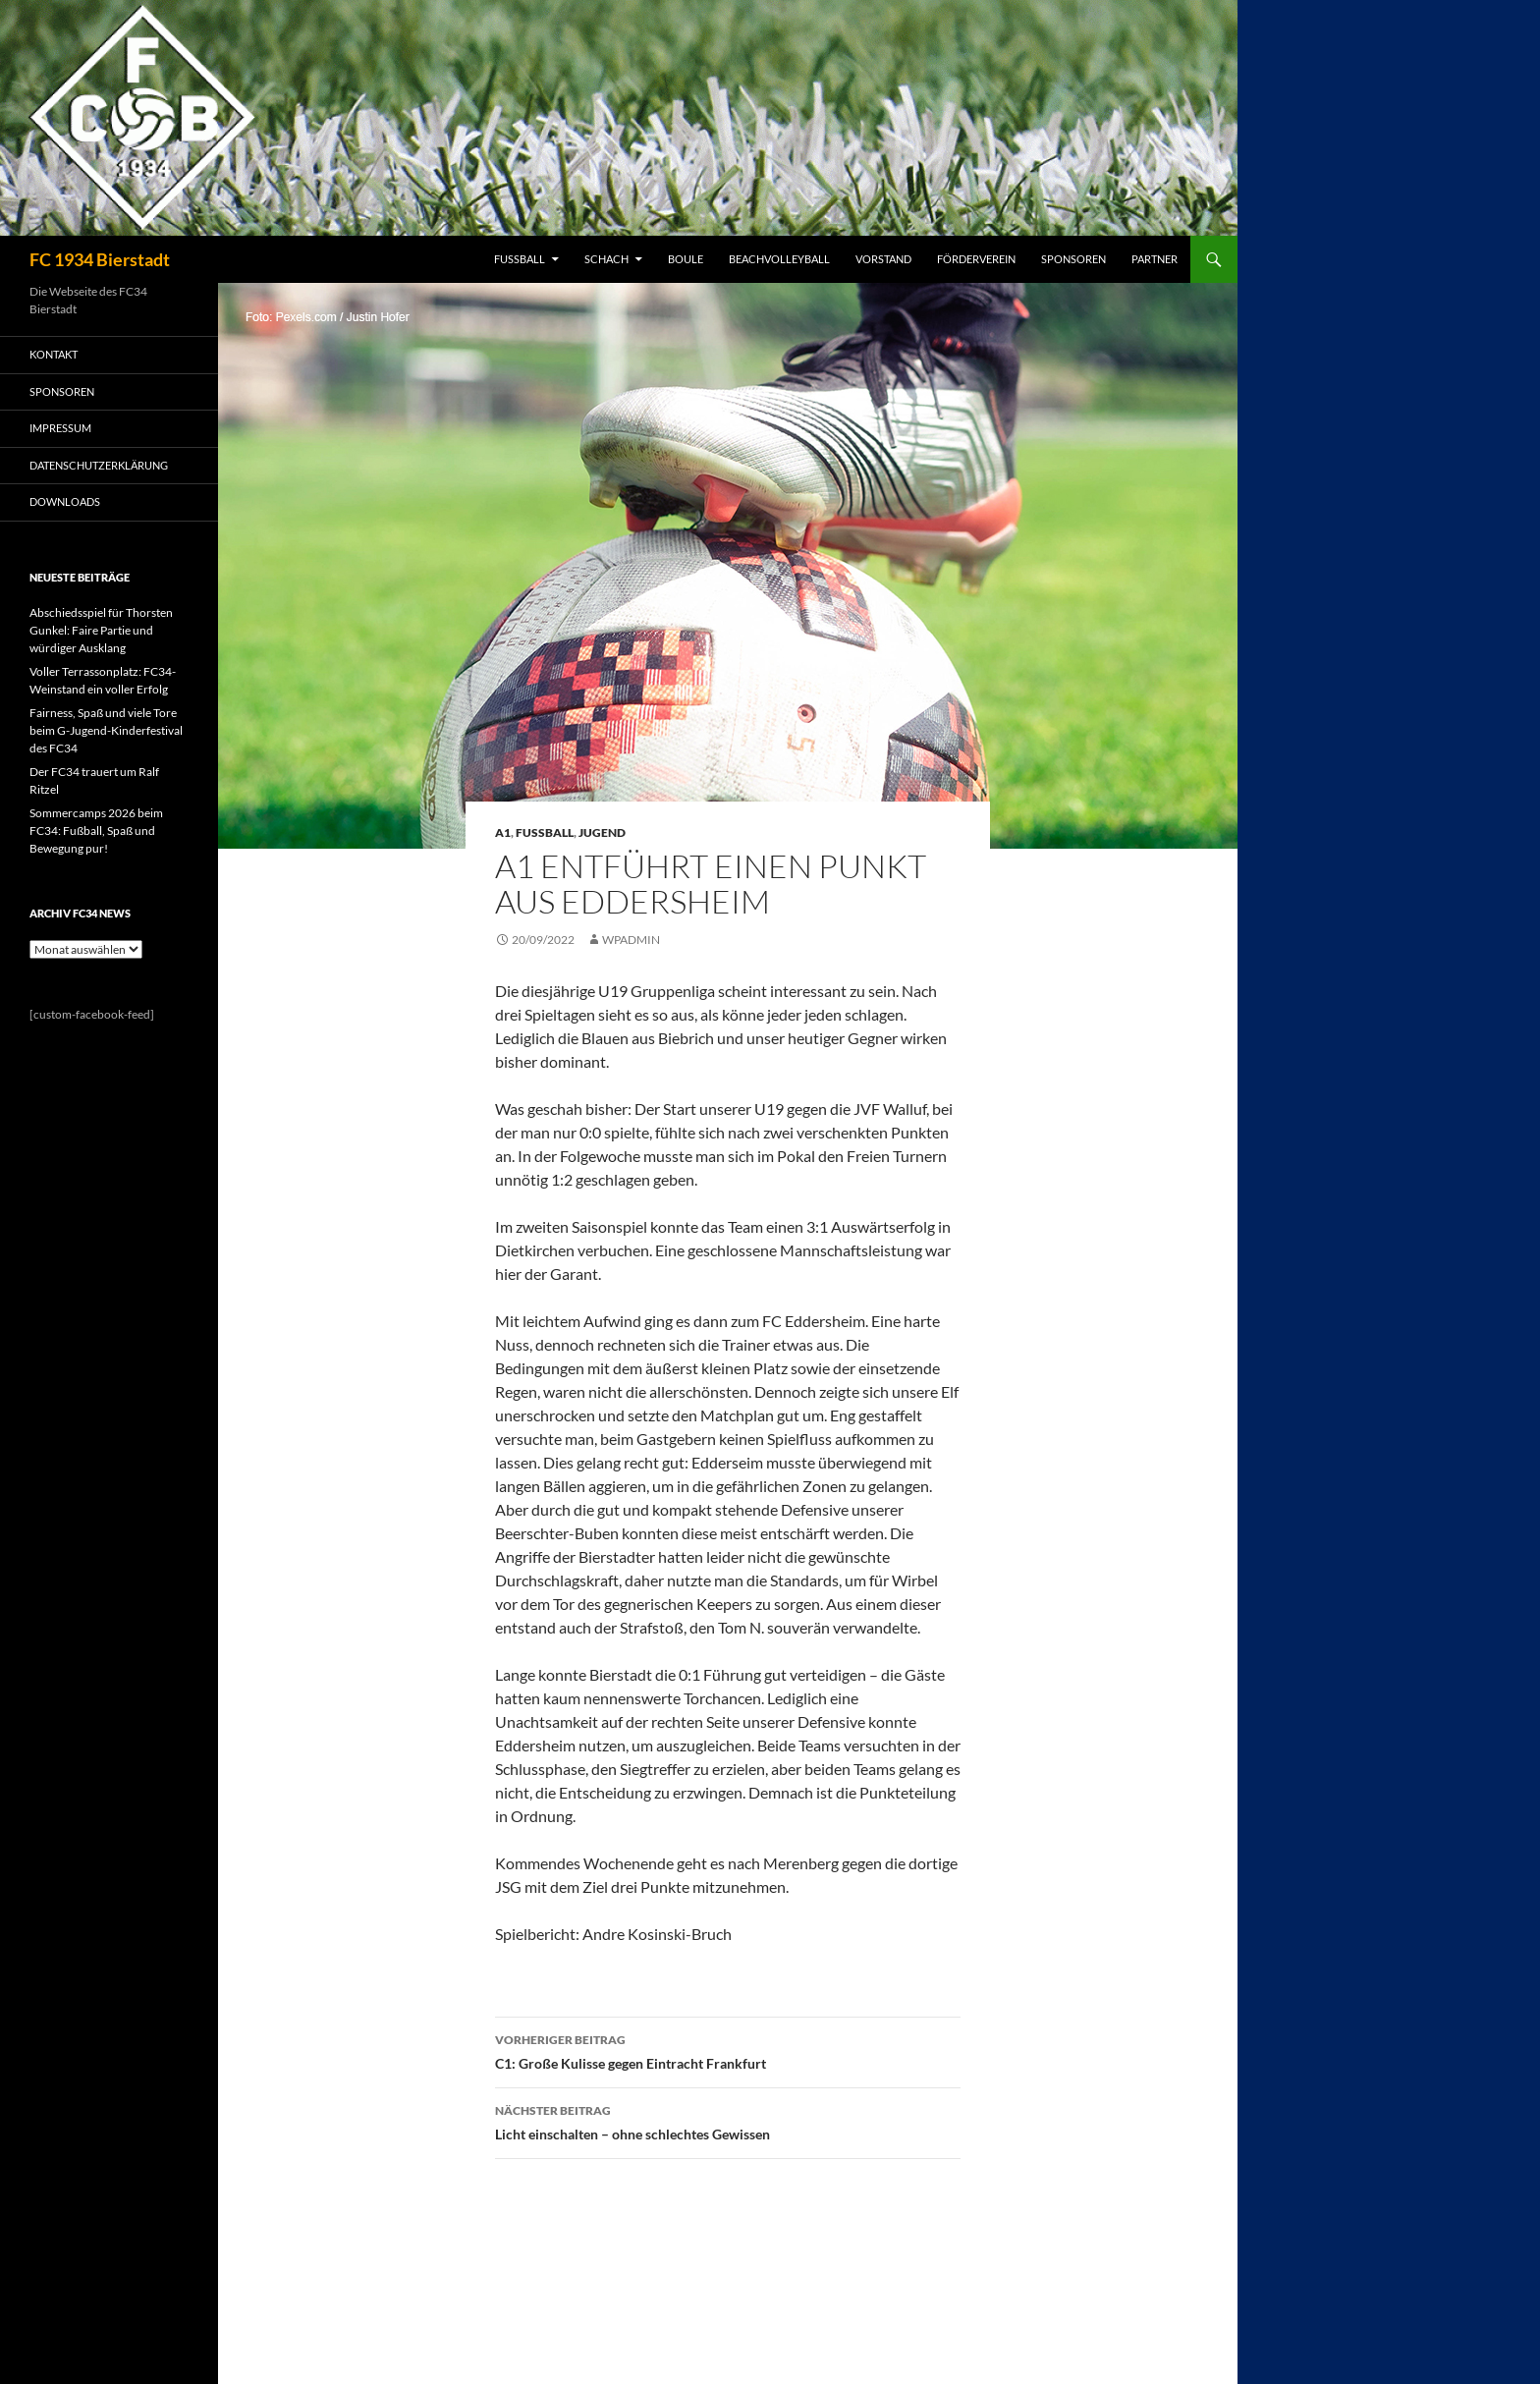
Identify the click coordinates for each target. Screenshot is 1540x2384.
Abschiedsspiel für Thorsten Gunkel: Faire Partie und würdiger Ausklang (101, 630)
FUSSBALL (519, 258)
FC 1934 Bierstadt (99, 259)
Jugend (602, 832)
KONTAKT (53, 354)
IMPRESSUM (60, 427)
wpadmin (631, 939)
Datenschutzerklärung (98, 465)
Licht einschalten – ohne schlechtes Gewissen (728, 2120)
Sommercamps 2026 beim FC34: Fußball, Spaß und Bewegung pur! (96, 830)
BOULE (685, 258)
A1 (503, 832)
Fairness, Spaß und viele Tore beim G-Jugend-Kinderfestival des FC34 (106, 730)
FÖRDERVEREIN (976, 258)
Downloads (64, 501)
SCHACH (606, 258)
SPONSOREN (1073, 258)
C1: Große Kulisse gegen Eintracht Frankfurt (728, 2050)
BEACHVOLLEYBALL (779, 258)
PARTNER (1154, 258)
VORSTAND (883, 258)
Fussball (545, 832)
